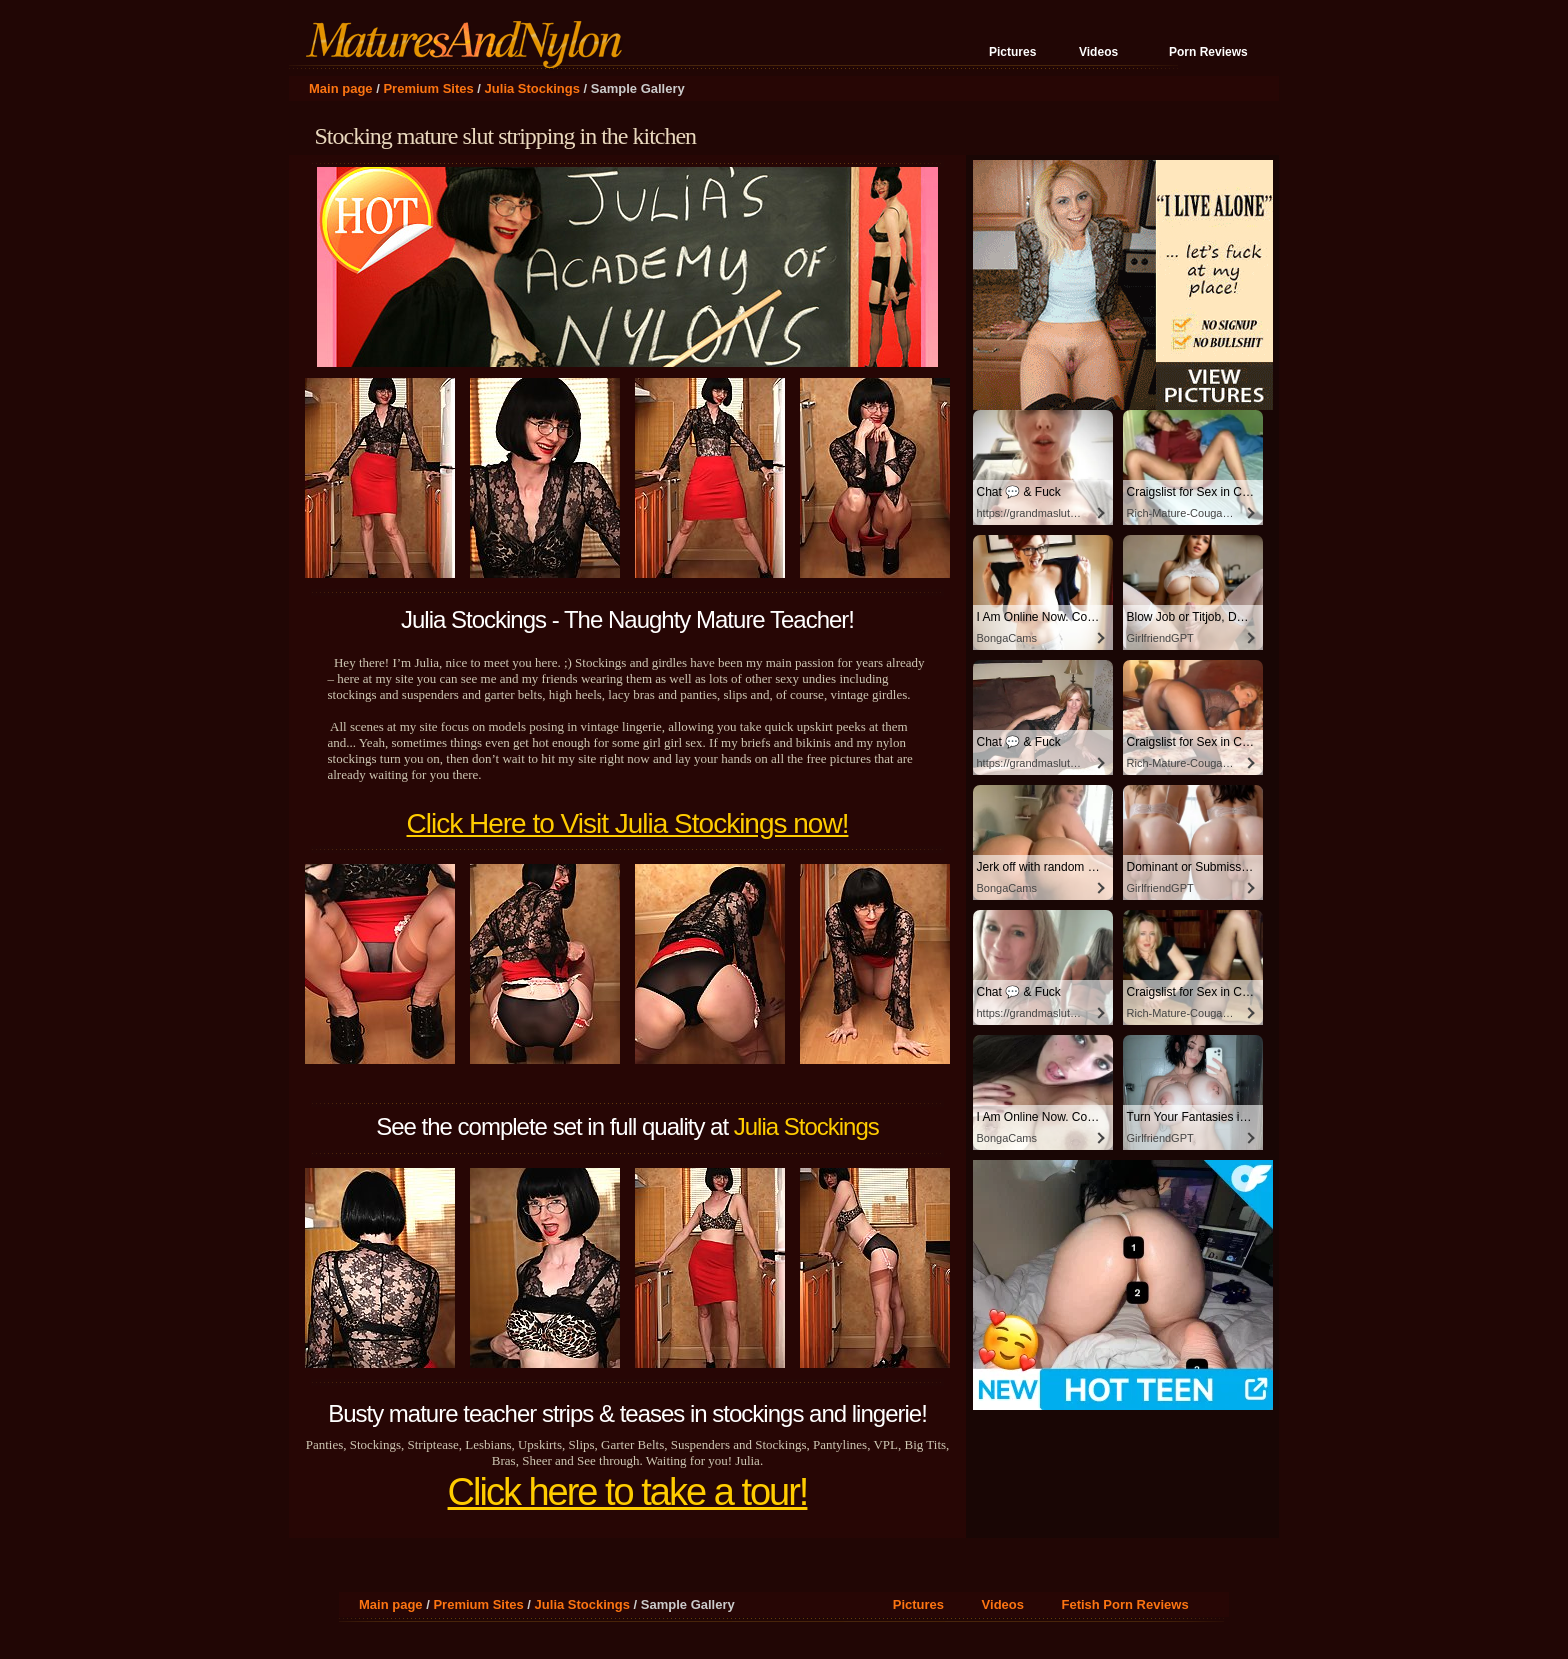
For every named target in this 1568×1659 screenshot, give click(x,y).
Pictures (1012, 52)
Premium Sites (428, 88)
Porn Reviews (1208, 52)
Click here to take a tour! (628, 1492)
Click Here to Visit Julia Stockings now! (628, 823)
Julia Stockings (532, 88)
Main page (341, 88)
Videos (1098, 52)
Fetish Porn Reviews (1124, 1604)
